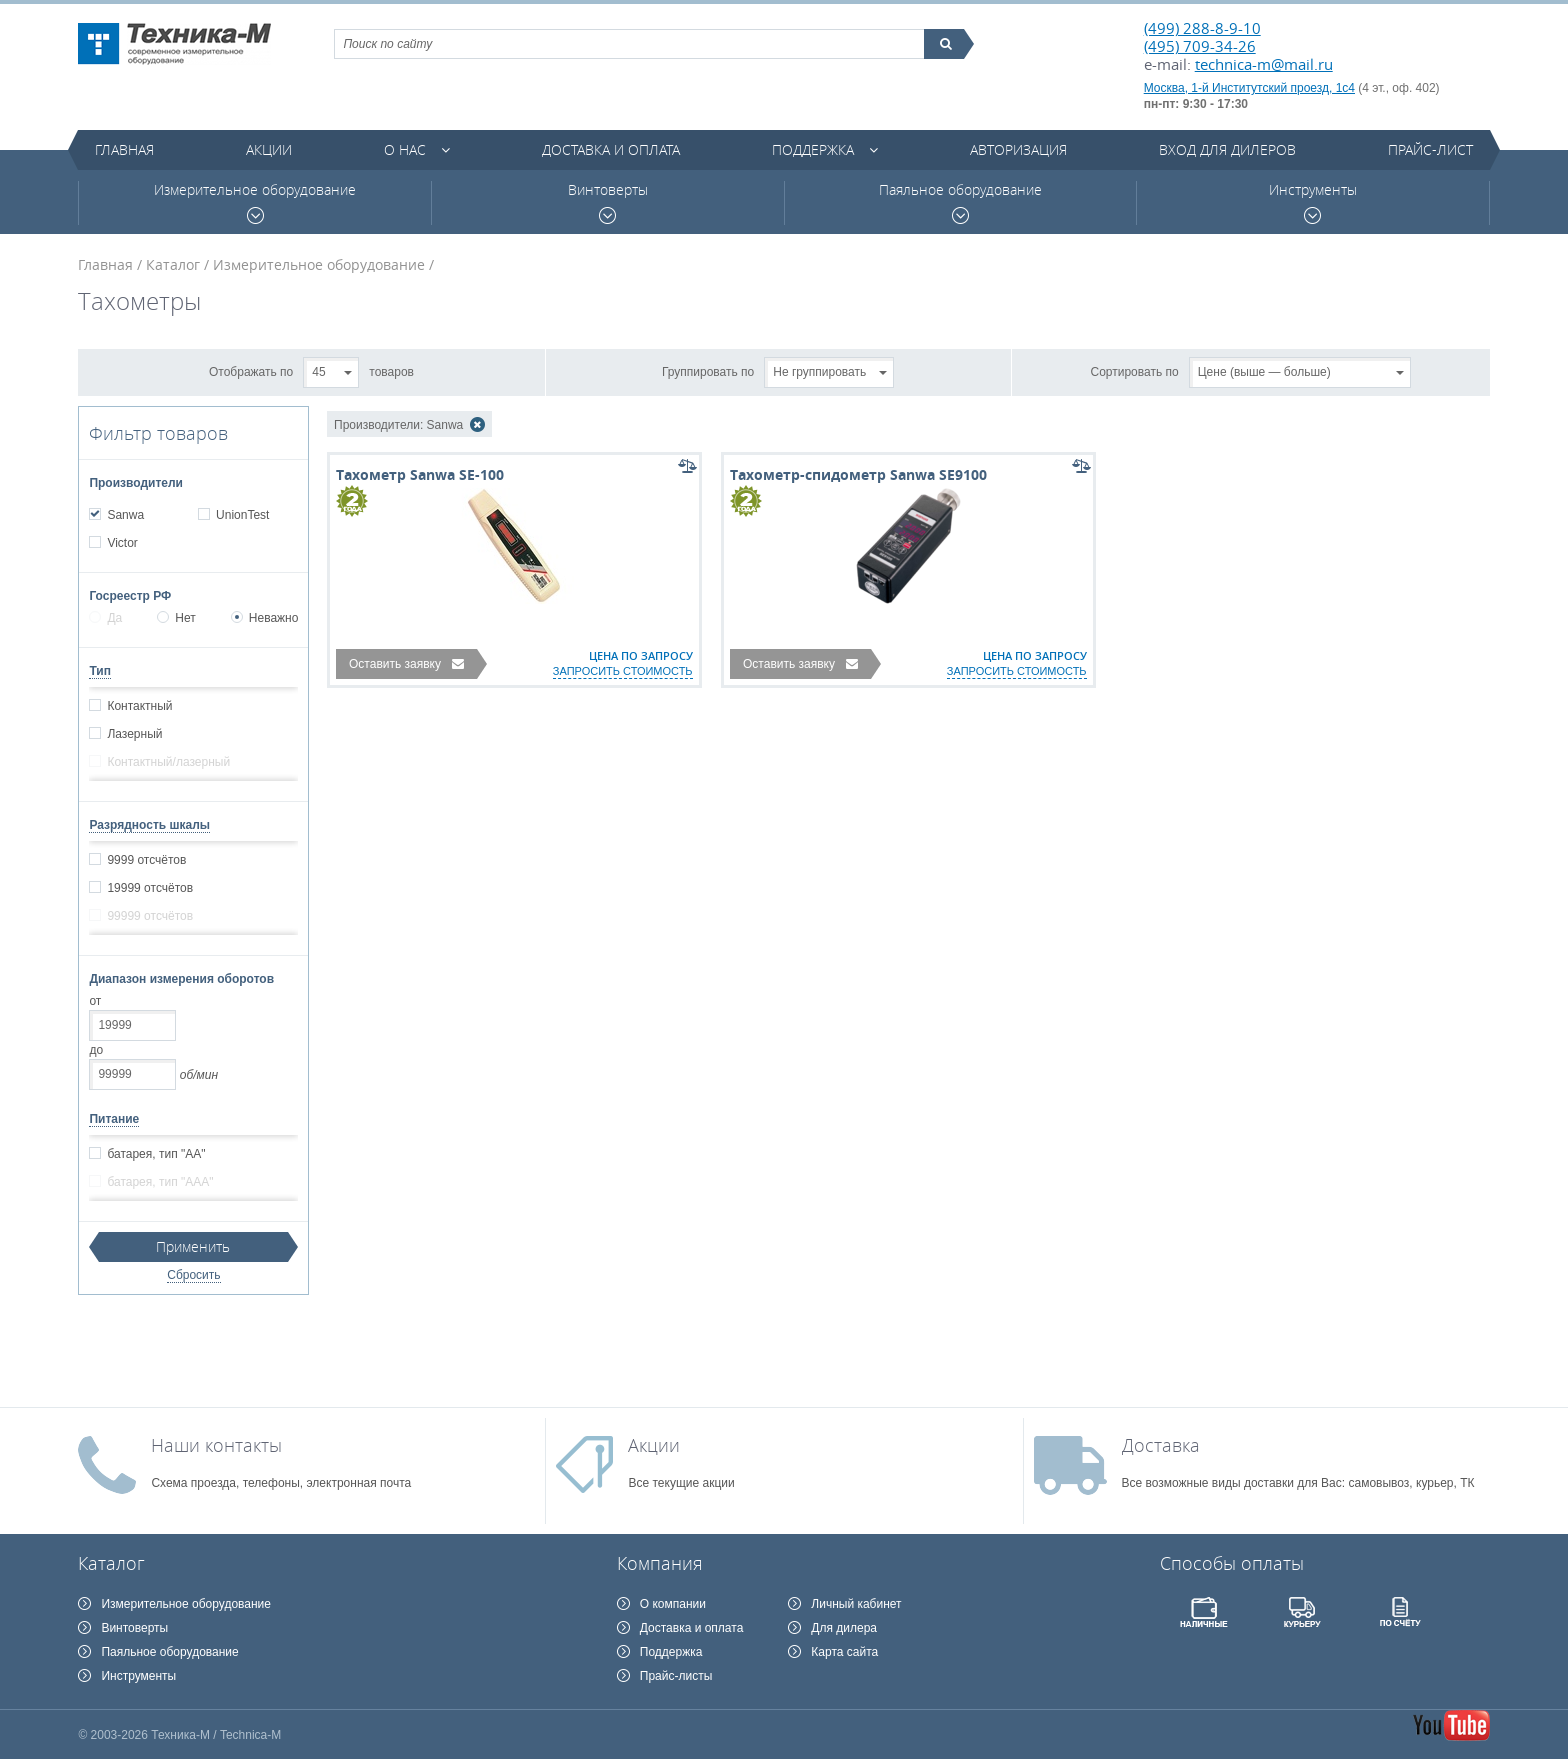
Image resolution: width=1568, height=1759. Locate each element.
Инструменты (1313, 202)
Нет (176, 618)
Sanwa (125, 515)
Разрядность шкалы (149, 825)
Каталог (173, 264)
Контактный (139, 706)
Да (105, 618)
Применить (193, 1246)
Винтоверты (608, 202)
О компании (673, 1604)
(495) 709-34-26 (1200, 46)
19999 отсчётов (149, 888)
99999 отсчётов (149, 916)
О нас (405, 149)
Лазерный (134, 734)
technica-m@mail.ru (1264, 64)
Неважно (265, 618)
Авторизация (1018, 149)
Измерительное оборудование (255, 202)
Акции (269, 149)
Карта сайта (844, 1652)
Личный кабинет (856, 1604)
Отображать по (251, 371)
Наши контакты (216, 1445)
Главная (124, 149)
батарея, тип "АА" (155, 1154)
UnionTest (242, 515)
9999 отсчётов (146, 860)
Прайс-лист (1430, 149)
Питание (114, 1119)
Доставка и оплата (611, 149)
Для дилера (844, 1628)
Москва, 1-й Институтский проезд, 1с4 (1249, 88)
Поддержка (813, 149)
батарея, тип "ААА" (159, 1182)
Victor (121, 543)
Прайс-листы (676, 1676)
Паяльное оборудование (960, 202)
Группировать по (708, 371)
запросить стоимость (623, 671)
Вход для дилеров (1227, 149)
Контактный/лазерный (168, 762)
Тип (100, 671)
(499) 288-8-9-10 (1202, 28)
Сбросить (193, 1275)
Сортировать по (1135, 371)
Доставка (1161, 1445)
